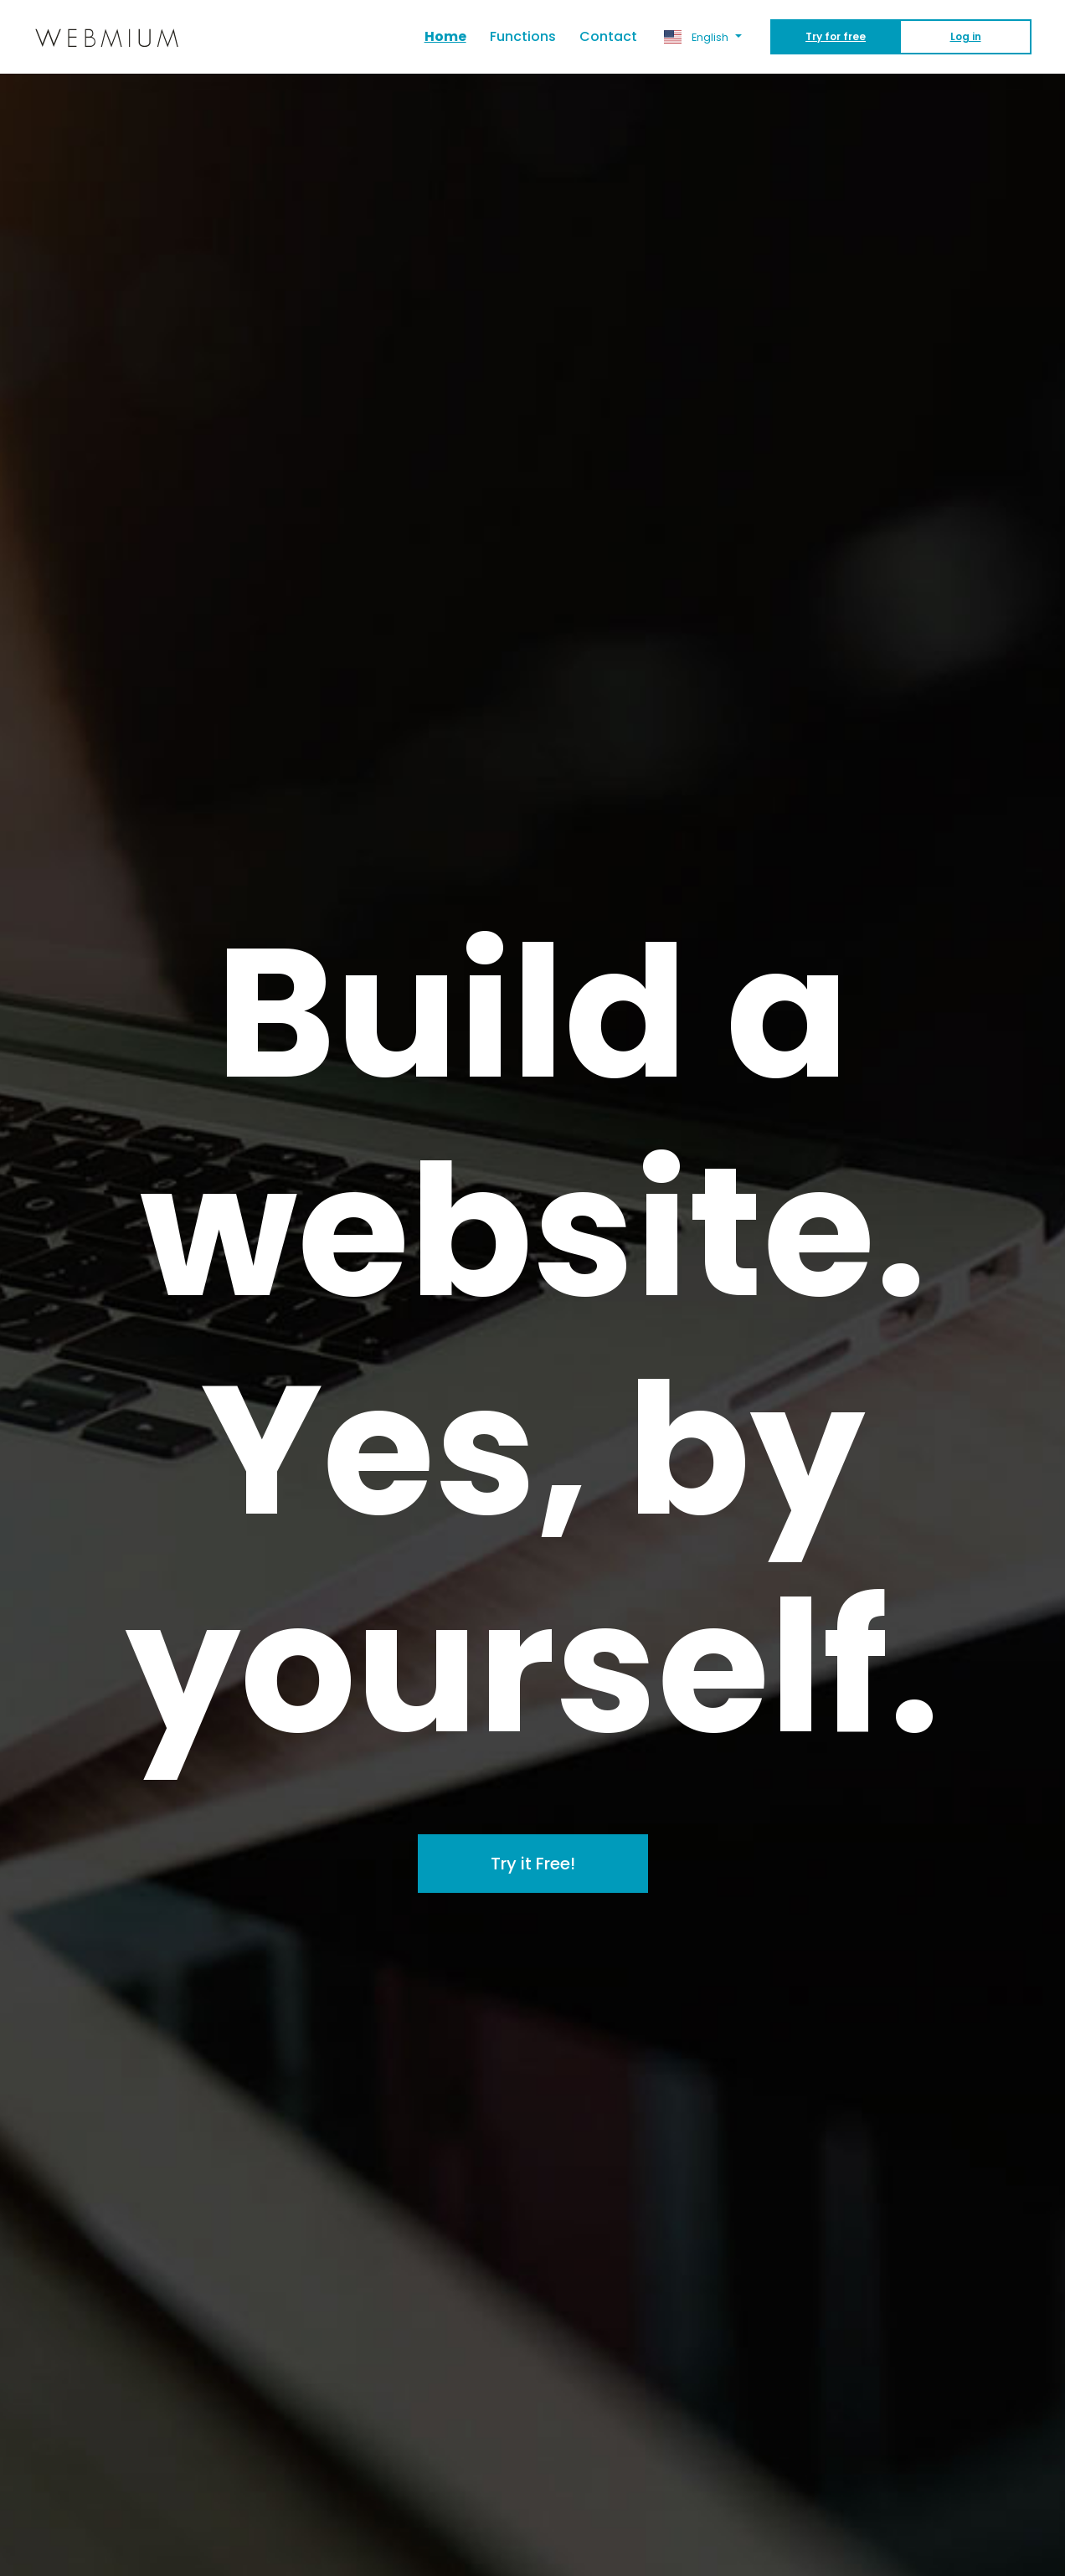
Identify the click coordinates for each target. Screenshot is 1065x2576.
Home (451, 36)
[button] (703, 36)
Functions (523, 36)
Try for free (835, 36)
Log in (965, 36)
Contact (608, 36)
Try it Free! (533, 1863)
